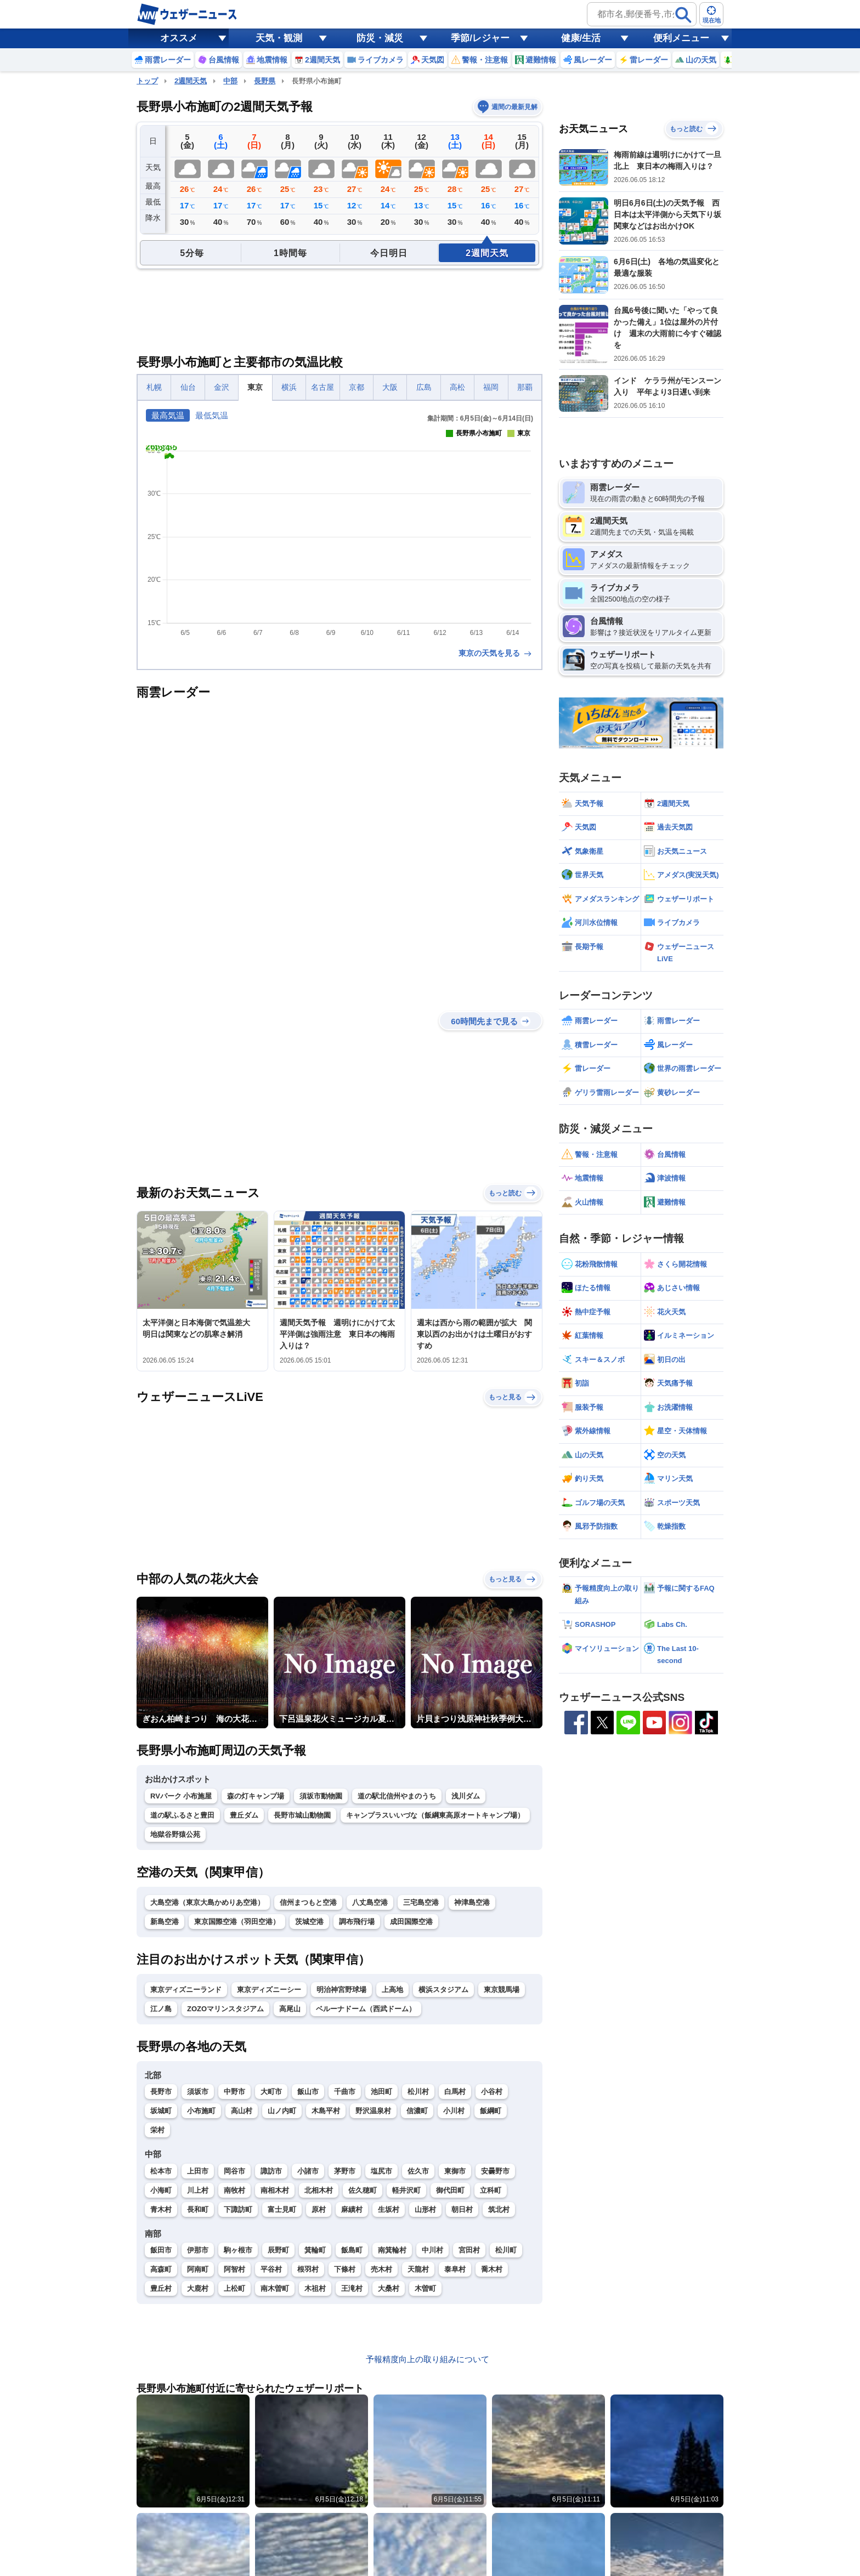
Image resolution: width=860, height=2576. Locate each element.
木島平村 (326, 2111)
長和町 (197, 2209)
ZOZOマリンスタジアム (225, 2009)
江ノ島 (161, 2009)
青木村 (161, 2209)
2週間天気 (190, 81)
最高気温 (167, 415)
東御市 (455, 2171)
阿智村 (234, 2269)
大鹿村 (197, 2288)
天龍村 (418, 2269)
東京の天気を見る (496, 653)
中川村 (432, 2250)
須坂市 (197, 2091)
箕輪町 (315, 2250)
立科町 (490, 2190)
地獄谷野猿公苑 (175, 1834)
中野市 (234, 2091)
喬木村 (491, 2269)
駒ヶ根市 (238, 2250)
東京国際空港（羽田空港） (237, 1921)
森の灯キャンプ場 (255, 1796)
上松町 (234, 2288)
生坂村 (388, 2209)
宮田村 (469, 2250)
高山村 (241, 2111)
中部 (230, 81)
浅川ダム (465, 1796)
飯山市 (308, 2091)
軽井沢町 (406, 2190)
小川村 (454, 2111)
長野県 (264, 81)
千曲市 (344, 2091)
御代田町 (450, 2190)
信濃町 (417, 2111)
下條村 (344, 2269)
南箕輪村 (392, 2250)
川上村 (197, 2190)
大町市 (271, 2091)
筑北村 (499, 2209)
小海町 (161, 2190)
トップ (147, 81)
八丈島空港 (370, 1902)
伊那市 (197, 2250)
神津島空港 (472, 1902)
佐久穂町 (362, 2190)
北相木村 (318, 2190)
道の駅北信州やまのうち (397, 1796)
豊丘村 (161, 2288)
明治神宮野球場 (341, 1989)
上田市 (197, 2171)
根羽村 (308, 2269)
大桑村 (388, 2288)
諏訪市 (271, 2171)
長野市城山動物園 (302, 1815)
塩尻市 (381, 2171)
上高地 (392, 1989)
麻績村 (352, 2209)
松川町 (506, 2250)
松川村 (418, 2091)
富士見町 (282, 2209)
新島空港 (164, 1921)
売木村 (381, 2269)
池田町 (381, 2091)
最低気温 (211, 415)
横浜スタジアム (443, 1989)
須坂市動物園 (320, 1796)
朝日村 (462, 2209)
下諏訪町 (238, 2209)
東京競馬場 (501, 1989)
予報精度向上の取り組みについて (427, 2359)
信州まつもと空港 (308, 1902)
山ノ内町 (282, 2111)
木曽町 (425, 2288)
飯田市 (161, 2250)
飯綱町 (490, 2111)
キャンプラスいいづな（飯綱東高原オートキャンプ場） (435, 1815)
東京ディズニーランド (186, 1989)
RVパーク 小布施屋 (181, 1796)
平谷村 (271, 2269)
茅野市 (344, 2171)
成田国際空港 (411, 1921)
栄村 (157, 2130)
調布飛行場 (357, 1921)
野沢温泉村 (373, 2111)
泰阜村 (455, 2269)
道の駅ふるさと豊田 (182, 1815)
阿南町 (197, 2269)
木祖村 (315, 2288)
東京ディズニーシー (269, 1989)
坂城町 (161, 2111)
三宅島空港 (421, 1902)
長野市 (161, 2091)
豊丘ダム (244, 1815)
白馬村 (455, 2091)
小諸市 (308, 2171)
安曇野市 (495, 2171)
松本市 (161, 2171)
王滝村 (352, 2288)
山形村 (425, 2209)
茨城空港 (309, 1921)
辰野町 (278, 2250)
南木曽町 (275, 2288)
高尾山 (290, 2009)
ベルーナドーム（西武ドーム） (366, 2009)
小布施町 (201, 2111)
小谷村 (491, 2091)
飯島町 (352, 2250)
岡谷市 (234, 2171)
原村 (319, 2209)
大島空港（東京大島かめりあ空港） (207, 1902)
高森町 (161, 2269)
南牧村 (234, 2190)
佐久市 (418, 2171)
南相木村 (275, 2190)
